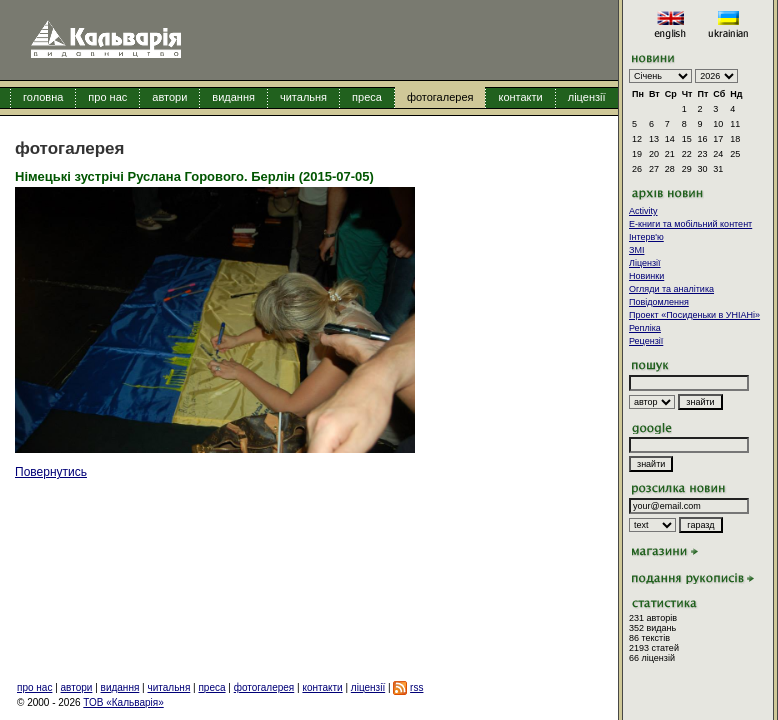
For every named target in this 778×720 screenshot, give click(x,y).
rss (416, 687)
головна (43, 97)
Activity (643, 211)
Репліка (645, 328)
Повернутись (51, 472)
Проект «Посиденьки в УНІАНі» (694, 315)
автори (169, 97)
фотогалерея (440, 97)
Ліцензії (645, 263)
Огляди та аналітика (671, 289)
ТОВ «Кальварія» (123, 702)
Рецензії (646, 341)
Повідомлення (659, 302)
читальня (303, 97)
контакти (520, 97)
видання (233, 97)
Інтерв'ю (646, 237)
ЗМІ (636, 250)
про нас (107, 97)
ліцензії (587, 97)
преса (367, 97)
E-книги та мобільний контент (690, 224)
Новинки (646, 276)
